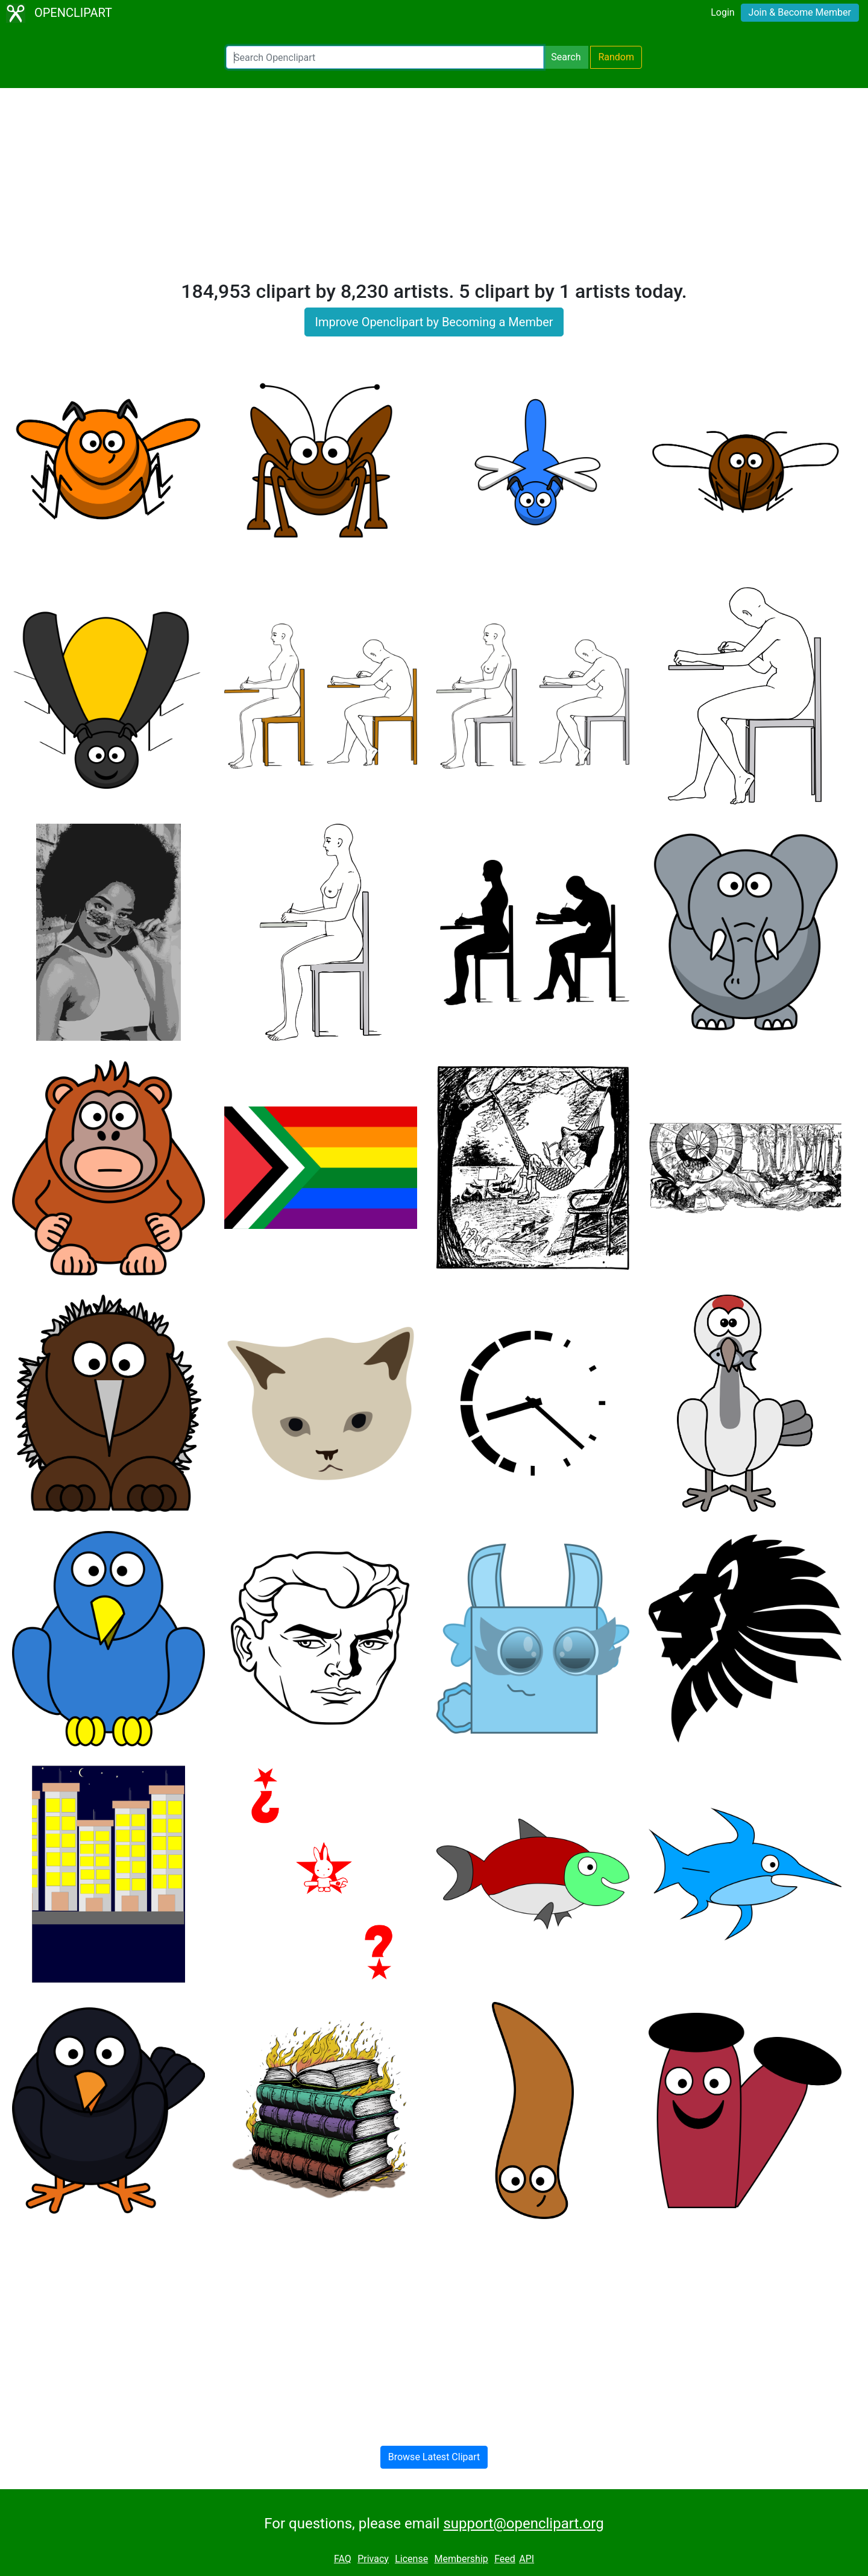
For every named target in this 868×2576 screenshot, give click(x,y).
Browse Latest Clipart (434, 2457)
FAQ (342, 2559)
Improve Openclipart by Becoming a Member (434, 322)
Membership (461, 2559)
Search (565, 57)
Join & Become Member (800, 12)
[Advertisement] (434, 189)
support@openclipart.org (523, 2523)
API (526, 2559)
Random (616, 57)
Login (722, 12)
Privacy (373, 2559)
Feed (504, 2559)
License (411, 2559)
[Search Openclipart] (385, 57)
